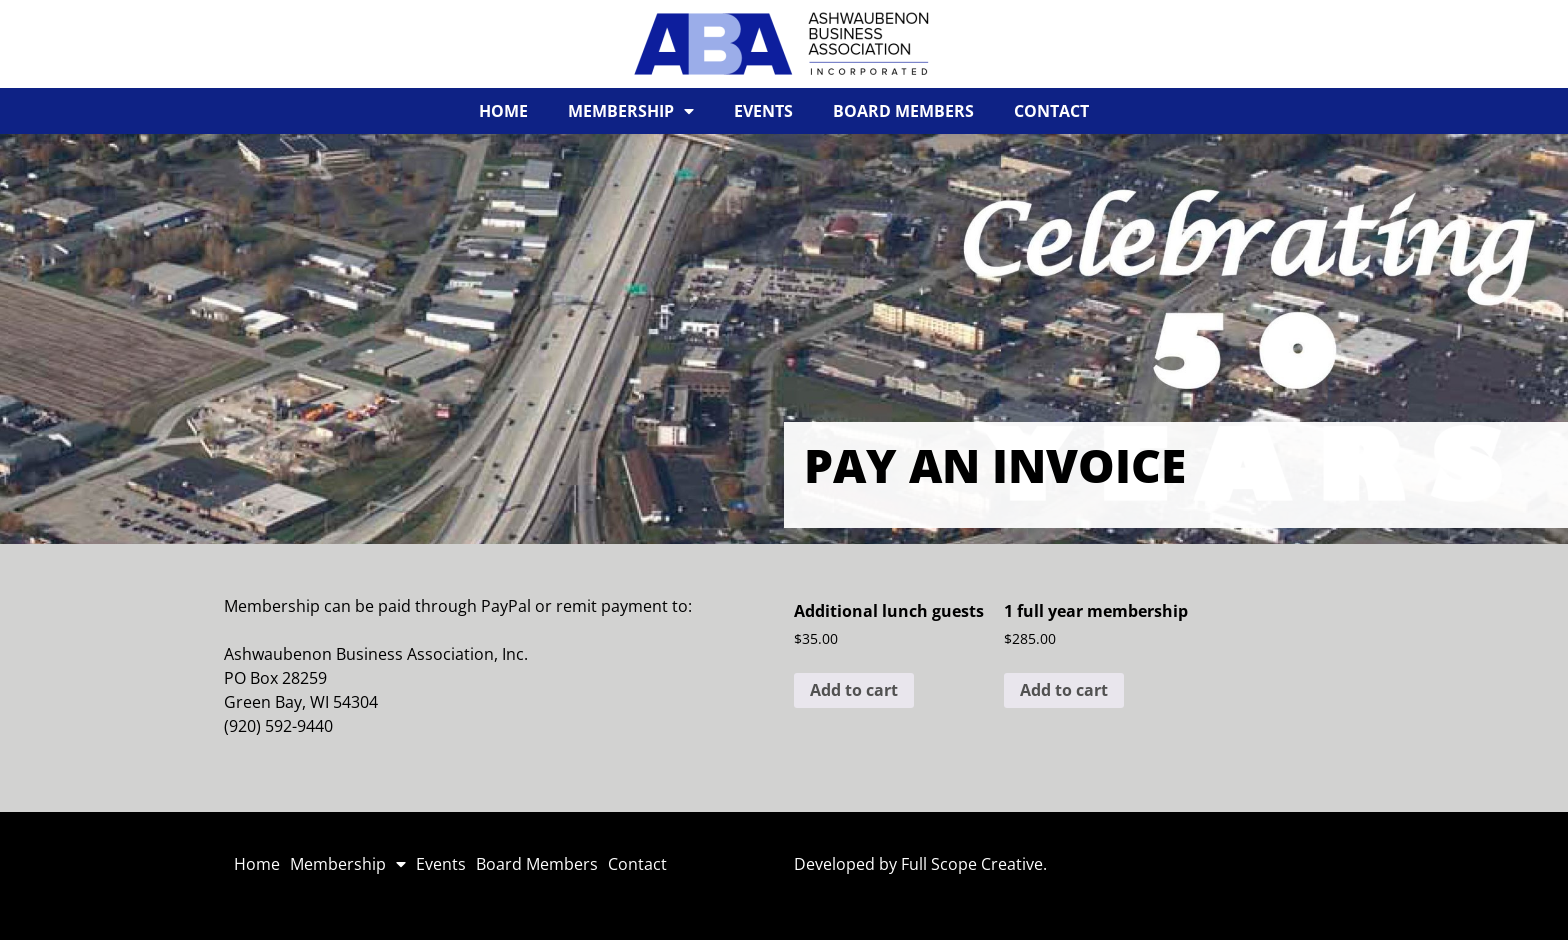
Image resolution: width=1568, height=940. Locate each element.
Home (503, 111)
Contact (1051, 111)
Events (763, 111)
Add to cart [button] (854, 690)
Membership (631, 111)
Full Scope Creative (972, 864)
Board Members (903, 111)
